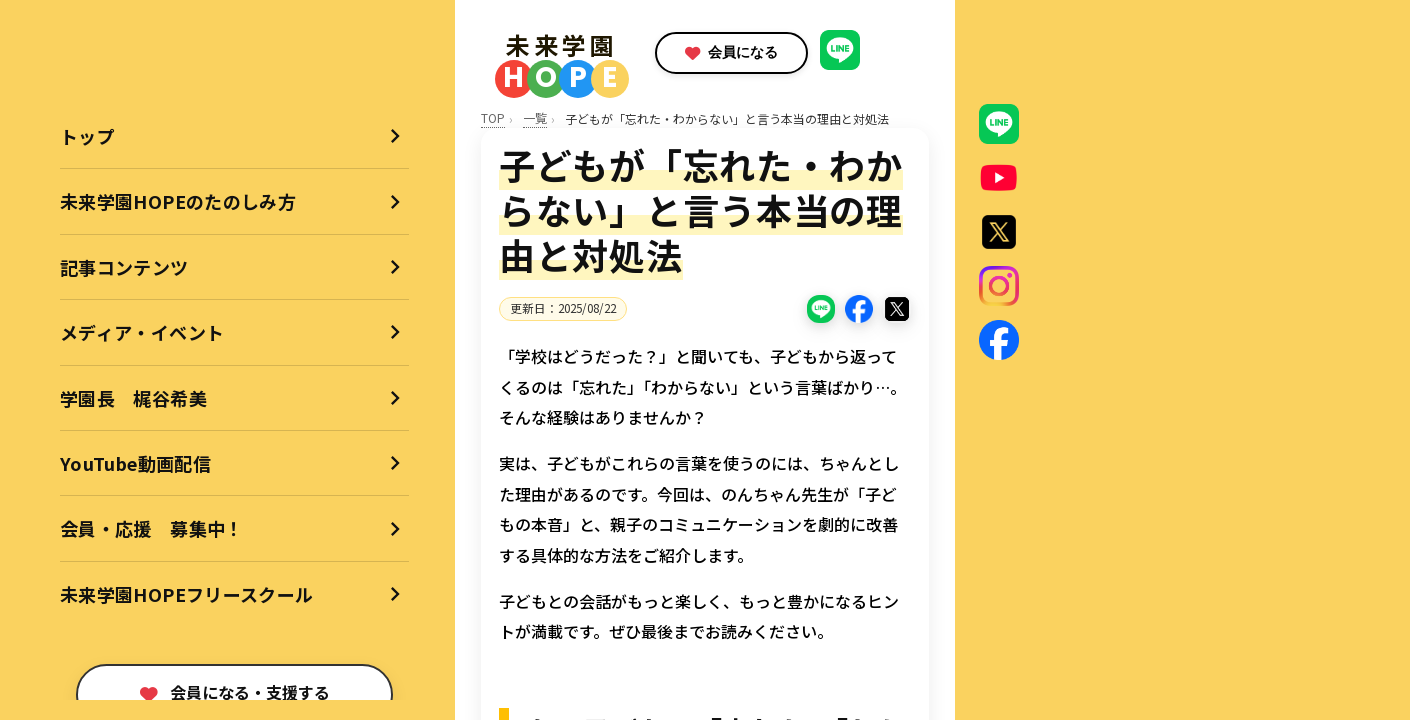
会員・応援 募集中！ (152, 528)
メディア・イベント (142, 332)
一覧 (535, 117)
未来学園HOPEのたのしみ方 (178, 201)
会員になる (765, 52)
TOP (493, 117)
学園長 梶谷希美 (133, 398)
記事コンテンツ (124, 267)
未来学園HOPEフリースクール (186, 594)
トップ (87, 136)
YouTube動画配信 (135, 463)
